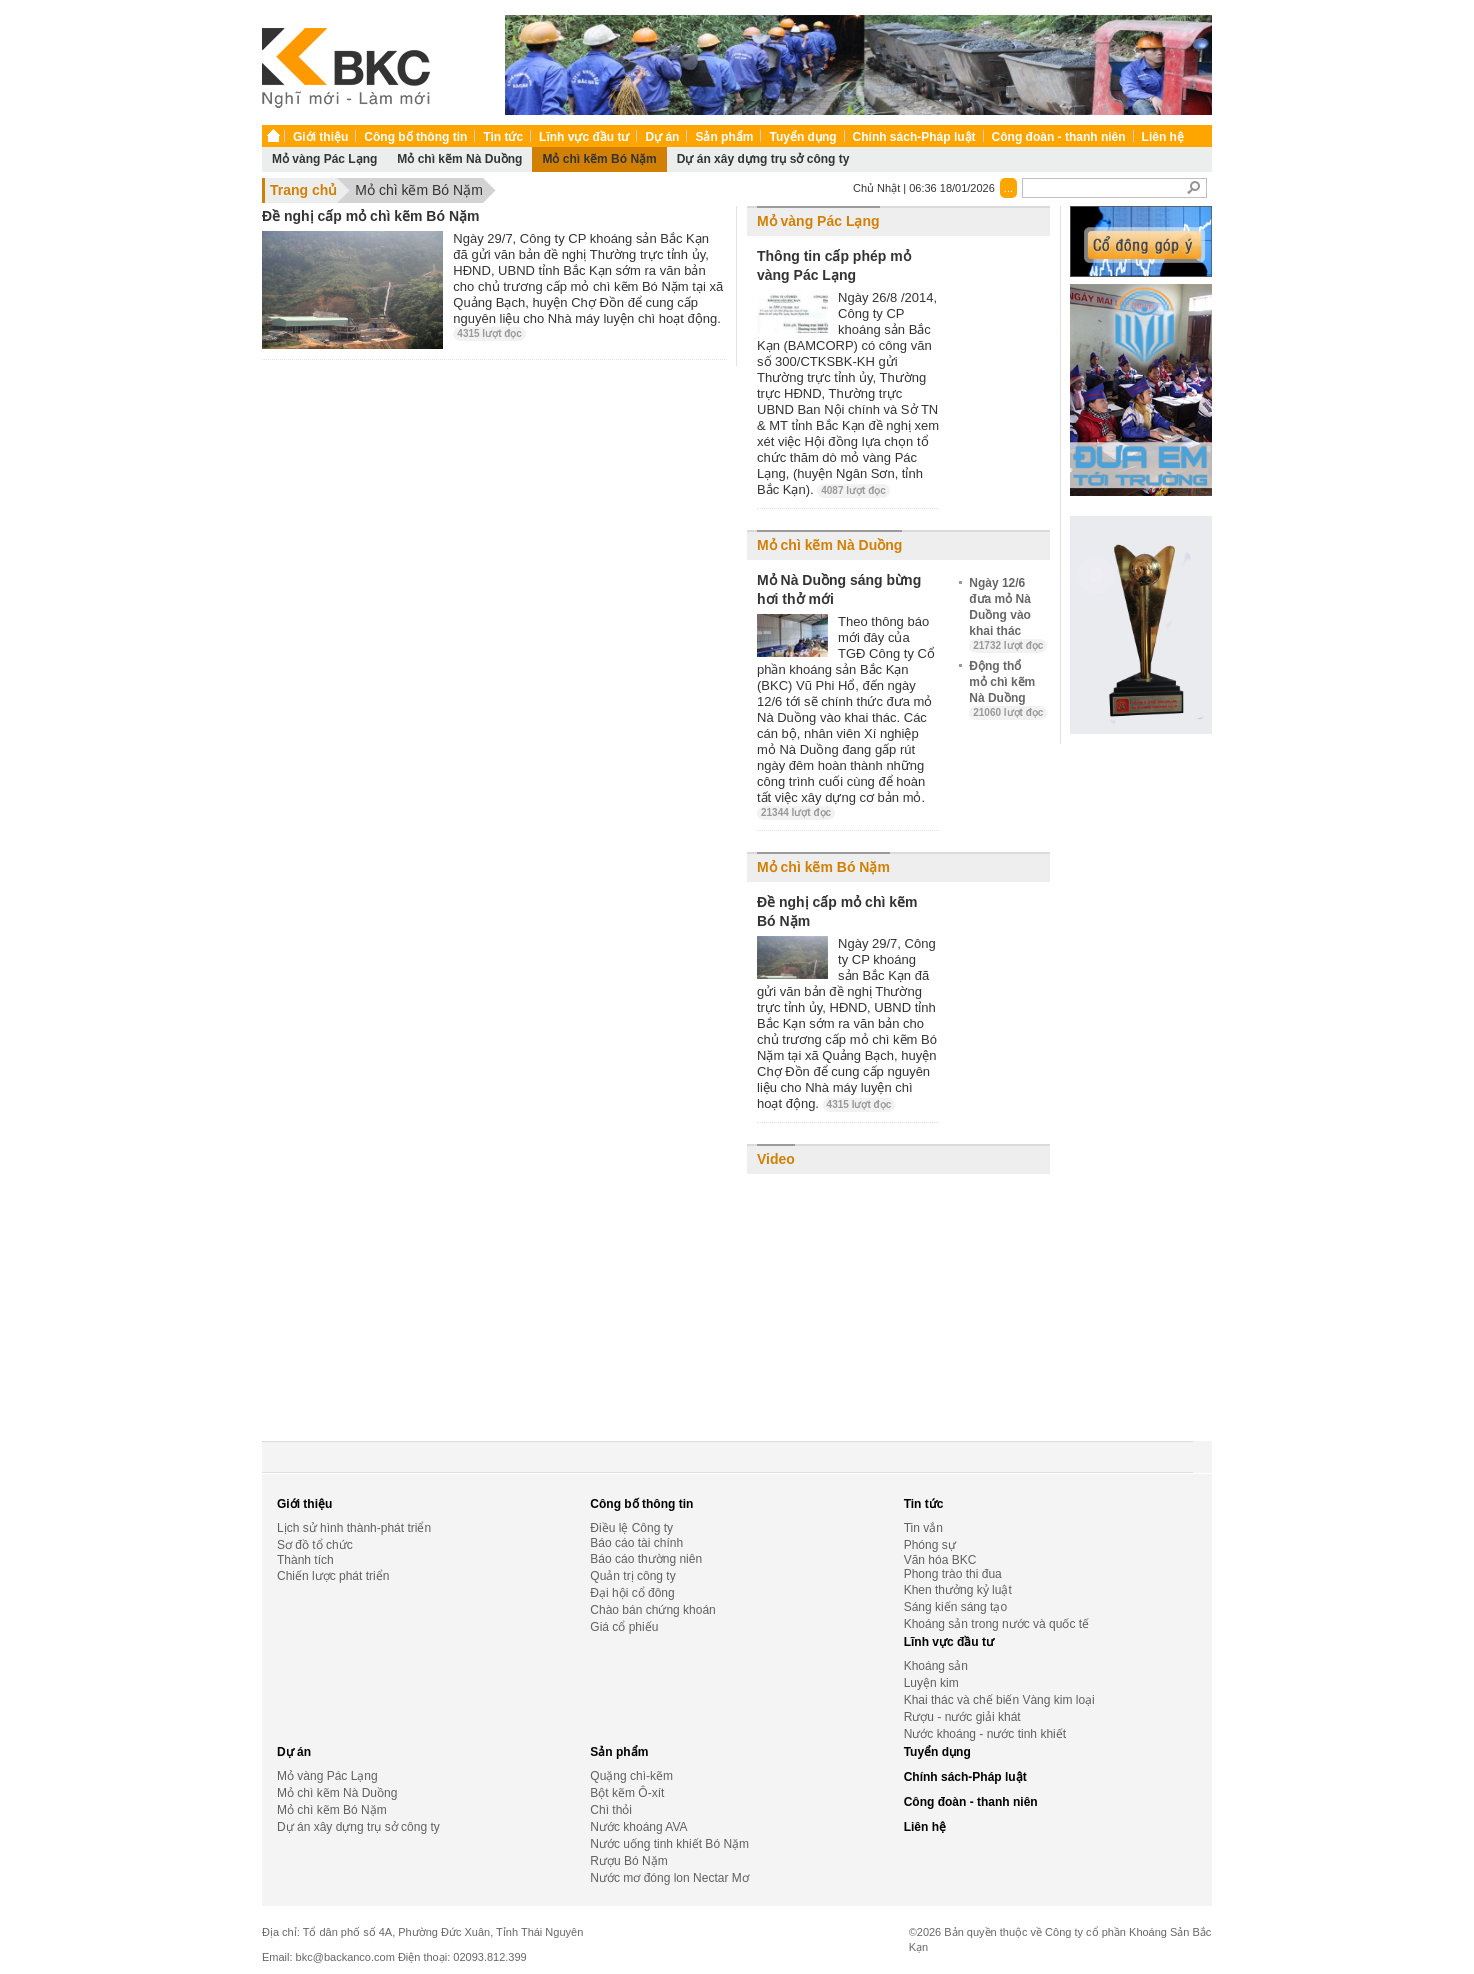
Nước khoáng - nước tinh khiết (985, 1734)
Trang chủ (303, 190)
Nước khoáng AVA (638, 1827)
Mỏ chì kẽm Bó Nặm (599, 159)
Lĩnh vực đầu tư (584, 137)
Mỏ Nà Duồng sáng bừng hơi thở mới (839, 589)
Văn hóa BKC (940, 1560)
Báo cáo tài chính (636, 1543)
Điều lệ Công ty (631, 1528)
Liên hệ (1163, 137)
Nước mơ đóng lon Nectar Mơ (669, 1878)
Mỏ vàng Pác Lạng (324, 159)
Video (776, 1159)
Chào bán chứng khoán (652, 1610)
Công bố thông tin (415, 137)
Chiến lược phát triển (333, 1576)
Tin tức (503, 137)
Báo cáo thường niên (646, 1559)
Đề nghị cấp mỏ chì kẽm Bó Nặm (370, 216)
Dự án (662, 137)
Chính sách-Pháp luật (914, 137)
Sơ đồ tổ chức (315, 1545)
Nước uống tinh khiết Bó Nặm (669, 1844)
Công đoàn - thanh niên (1059, 137)
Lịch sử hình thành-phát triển (354, 1528)
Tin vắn (923, 1528)
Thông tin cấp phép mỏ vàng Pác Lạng (834, 265)
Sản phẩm (724, 137)
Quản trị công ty (632, 1576)
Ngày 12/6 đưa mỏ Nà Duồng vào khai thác (1008, 614)
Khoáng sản (936, 1666)
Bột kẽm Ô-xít (627, 1793)
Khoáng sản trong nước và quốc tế (996, 1624)
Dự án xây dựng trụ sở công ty (763, 159)
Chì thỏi (611, 1810)
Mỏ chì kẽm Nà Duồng (459, 159)
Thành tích (305, 1560)
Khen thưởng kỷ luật (958, 1590)
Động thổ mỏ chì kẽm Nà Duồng (1008, 689)
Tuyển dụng (802, 137)
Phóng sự (930, 1545)
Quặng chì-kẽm (631, 1776)
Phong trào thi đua (953, 1574)
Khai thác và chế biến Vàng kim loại (999, 1700)
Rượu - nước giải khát (962, 1717)
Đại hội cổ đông (632, 1593)
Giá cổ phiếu (624, 1627)
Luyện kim (931, 1683)
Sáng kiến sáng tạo (955, 1607)
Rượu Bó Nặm (628, 1861)
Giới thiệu (320, 137)
